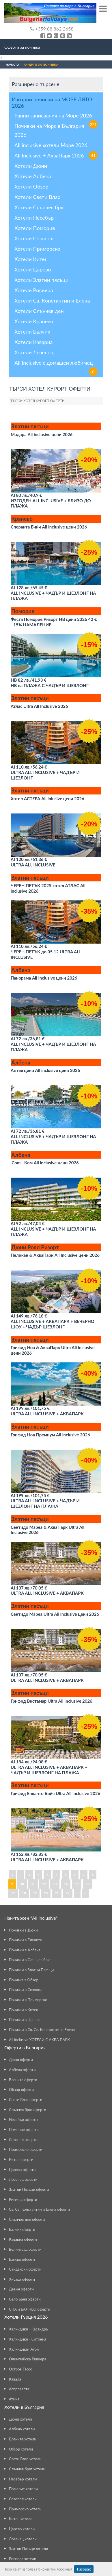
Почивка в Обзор (23, 1980)
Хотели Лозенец (33, 352)
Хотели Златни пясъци (41, 280)
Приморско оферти (25, 2149)
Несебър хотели (23, 2479)
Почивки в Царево (24, 2019)
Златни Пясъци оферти (29, 2189)
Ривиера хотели (22, 2558)
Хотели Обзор (31, 186)
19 (35, 1893)
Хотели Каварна (33, 342)
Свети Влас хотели (25, 2459)
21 (57, 1893)
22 (68, 1893)
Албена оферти (22, 2069)
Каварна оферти (23, 2239)
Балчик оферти (22, 2229)
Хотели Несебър (34, 217)
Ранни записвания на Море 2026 (56, 116)
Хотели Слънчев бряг (40, 207)
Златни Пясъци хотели (28, 2548)
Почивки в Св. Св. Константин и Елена (42, 2029)
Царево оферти (22, 2169)
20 (46, 1893)
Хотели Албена (32, 176)
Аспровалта (19, 2389)
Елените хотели (22, 2439)
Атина (14, 2399)
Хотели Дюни (30, 166)
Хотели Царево (32, 269)
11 (33, 1884)
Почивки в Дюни (23, 1930)
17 (13, 1893)
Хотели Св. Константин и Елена (52, 300)
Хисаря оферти (22, 2279)
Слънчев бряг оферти (27, 2109)
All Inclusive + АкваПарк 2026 (56, 155)
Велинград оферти (25, 2249)
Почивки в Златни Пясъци (31, 1969)
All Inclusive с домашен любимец (56, 363)
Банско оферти (22, 2259)
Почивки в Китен (23, 2009)
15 (77, 1884)
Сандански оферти (25, 2269)
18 (24, 1893)
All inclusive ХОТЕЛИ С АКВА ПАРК (39, 2039)
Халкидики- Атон (24, 2349)
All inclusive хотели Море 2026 (50, 145)
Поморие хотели (23, 2488)
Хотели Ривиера (33, 290)
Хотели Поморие (34, 228)
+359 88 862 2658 (52, 28)
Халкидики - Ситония (27, 2339)
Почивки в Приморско (28, 1999)
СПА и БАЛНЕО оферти (29, 2309)
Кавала (15, 2379)
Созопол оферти (23, 2139)
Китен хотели (20, 2518)
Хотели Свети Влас (37, 197)
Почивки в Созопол (25, 1989)
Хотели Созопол (33, 238)
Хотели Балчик (32, 331)
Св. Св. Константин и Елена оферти (39, 2209)
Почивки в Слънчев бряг (30, 1959)
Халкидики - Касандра (28, 2329)
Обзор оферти (21, 2089)
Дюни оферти (21, 2059)
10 (22, 1884)
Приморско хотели (25, 2509)
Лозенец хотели (23, 2539)
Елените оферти (23, 2079)
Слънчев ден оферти (27, 2219)
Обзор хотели (21, 2449)
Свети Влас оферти (25, 2099)
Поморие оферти (24, 2129)
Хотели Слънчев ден (39, 311)
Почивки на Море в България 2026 (49, 130)
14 (66, 1884)
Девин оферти (21, 2289)
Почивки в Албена (24, 1950)
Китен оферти (21, 2159)
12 (44, 1884)
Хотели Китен (31, 259)
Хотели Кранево (33, 321)
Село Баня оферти (25, 2299)
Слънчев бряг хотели (27, 2469)
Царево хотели (22, 2528)
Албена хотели (22, 2429)
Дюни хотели (20, 2419)
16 (87, 1884)
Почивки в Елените (25, 1940)
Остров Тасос (20, 2369)
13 (55, 1884)
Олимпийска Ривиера (27, 2359)
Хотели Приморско (37, 249)
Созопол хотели (23, 2499)
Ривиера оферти (23, 2199)
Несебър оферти (23, 2119)
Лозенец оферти (23, 2179)
